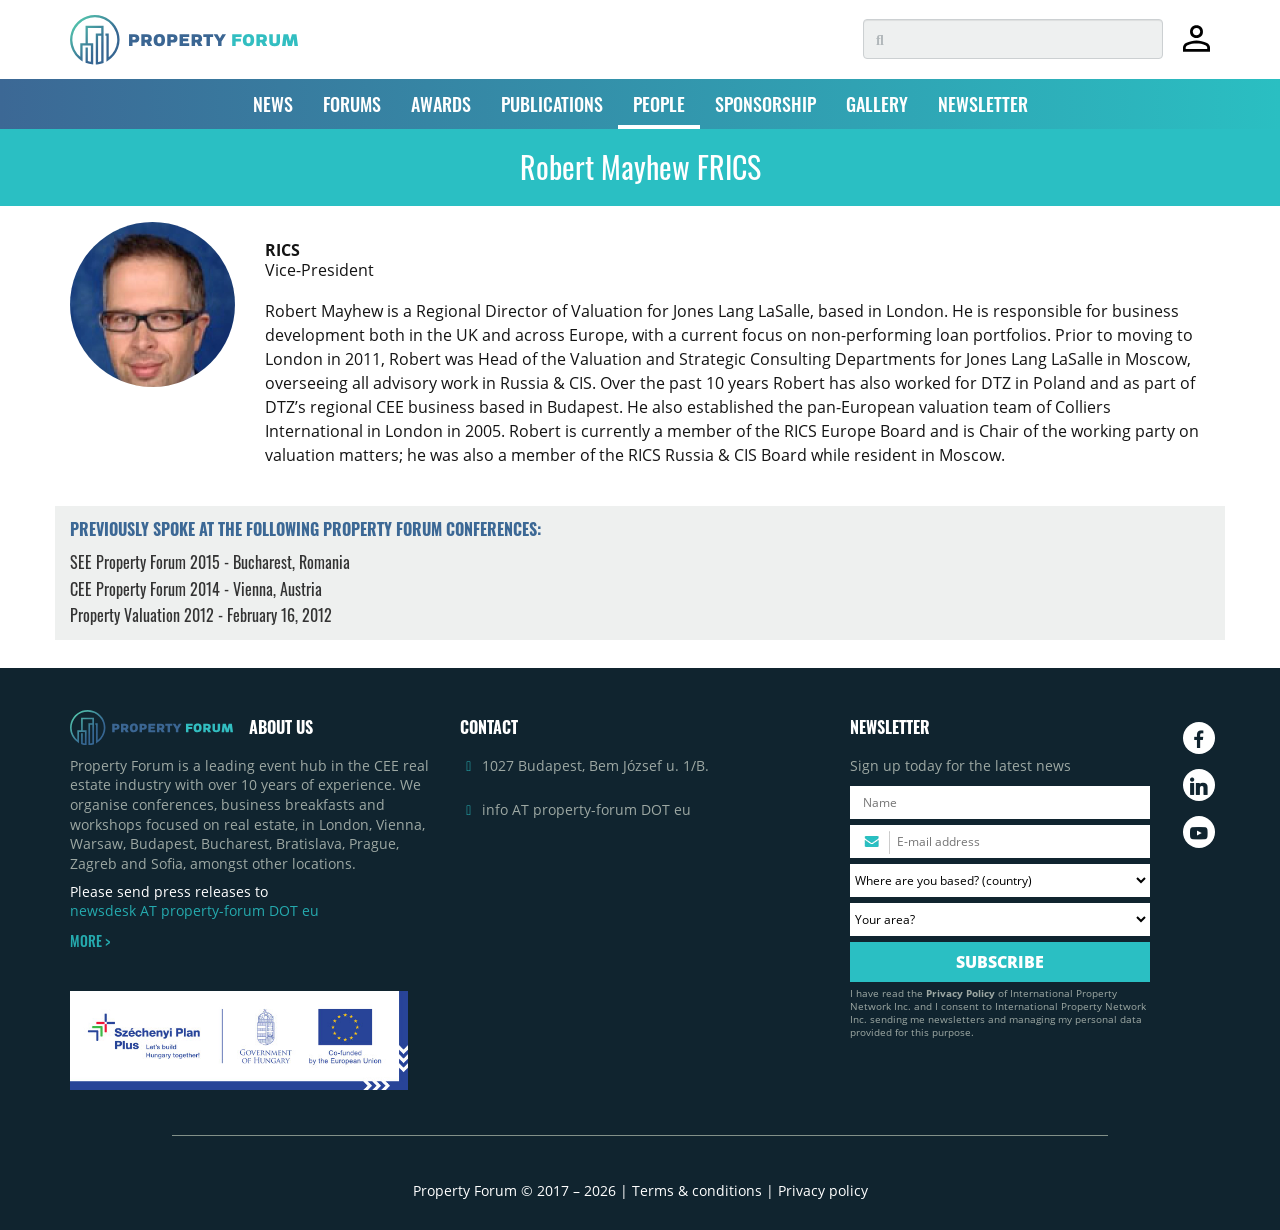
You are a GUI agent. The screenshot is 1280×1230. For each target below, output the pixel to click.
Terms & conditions (697, 1190)
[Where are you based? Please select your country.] (1000, 880)
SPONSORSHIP (765, 104)
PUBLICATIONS (552, 104)
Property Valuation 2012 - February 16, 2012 (201, 615)
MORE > (90, 941)
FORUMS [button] (352, 104)
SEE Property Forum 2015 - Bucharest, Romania (210, 562)
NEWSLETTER (983, 104)
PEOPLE (659, 104)
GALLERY (877, 104)
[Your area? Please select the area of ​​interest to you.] (1000, 919)
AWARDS (441, 104)
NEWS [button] (273, 104)
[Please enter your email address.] (1000, 841)
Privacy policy (823, 1190)
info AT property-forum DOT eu (586, 809)
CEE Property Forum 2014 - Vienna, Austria (196, 589)
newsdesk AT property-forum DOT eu (194, 910)
